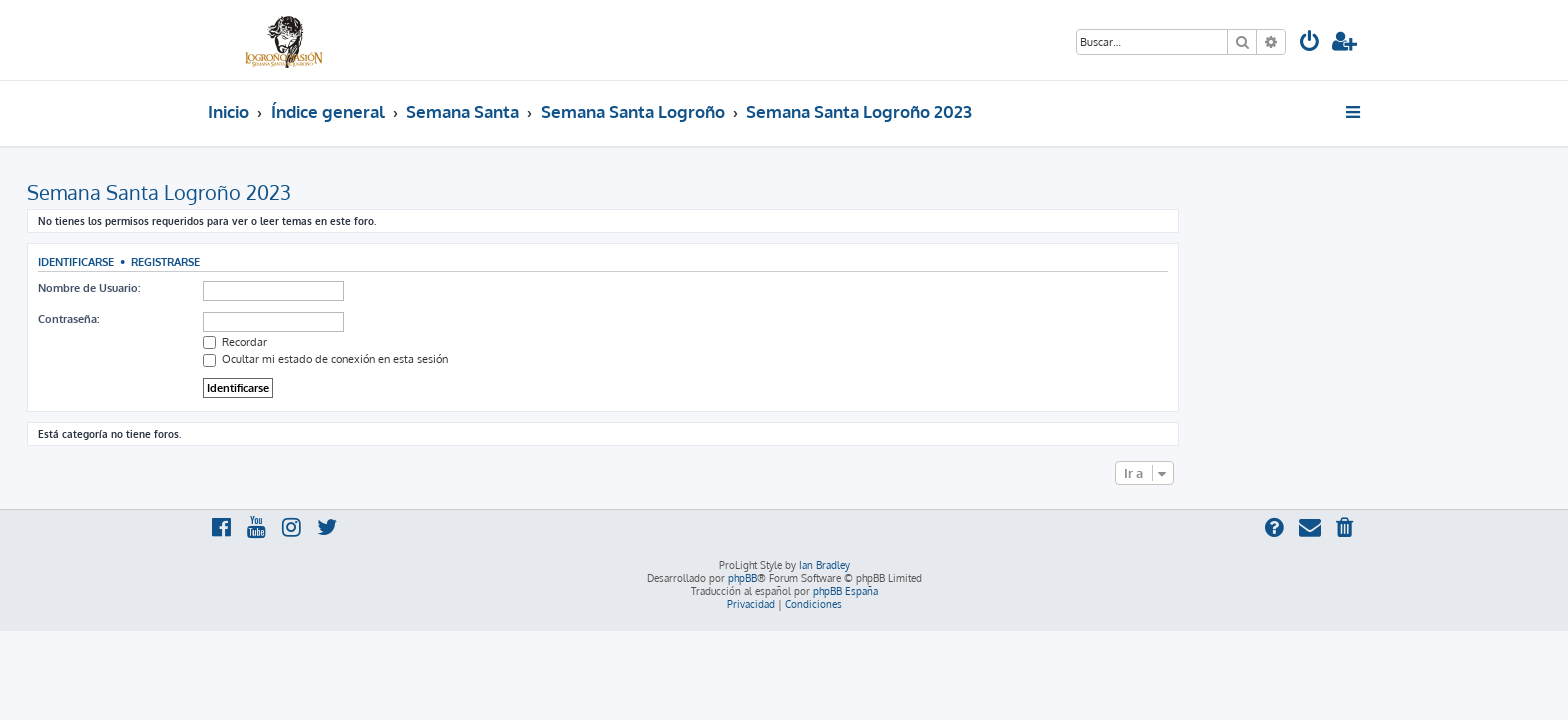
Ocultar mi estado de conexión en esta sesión (506, 359)
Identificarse (257, 261)
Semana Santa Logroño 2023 (340, 192)
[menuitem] (1310, 43)
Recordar (416, 342)
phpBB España (845, 591)
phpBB (742, 578)
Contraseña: (249, 319)
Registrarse (346, 261)
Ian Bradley (824, 565)
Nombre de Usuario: (270, 288)
